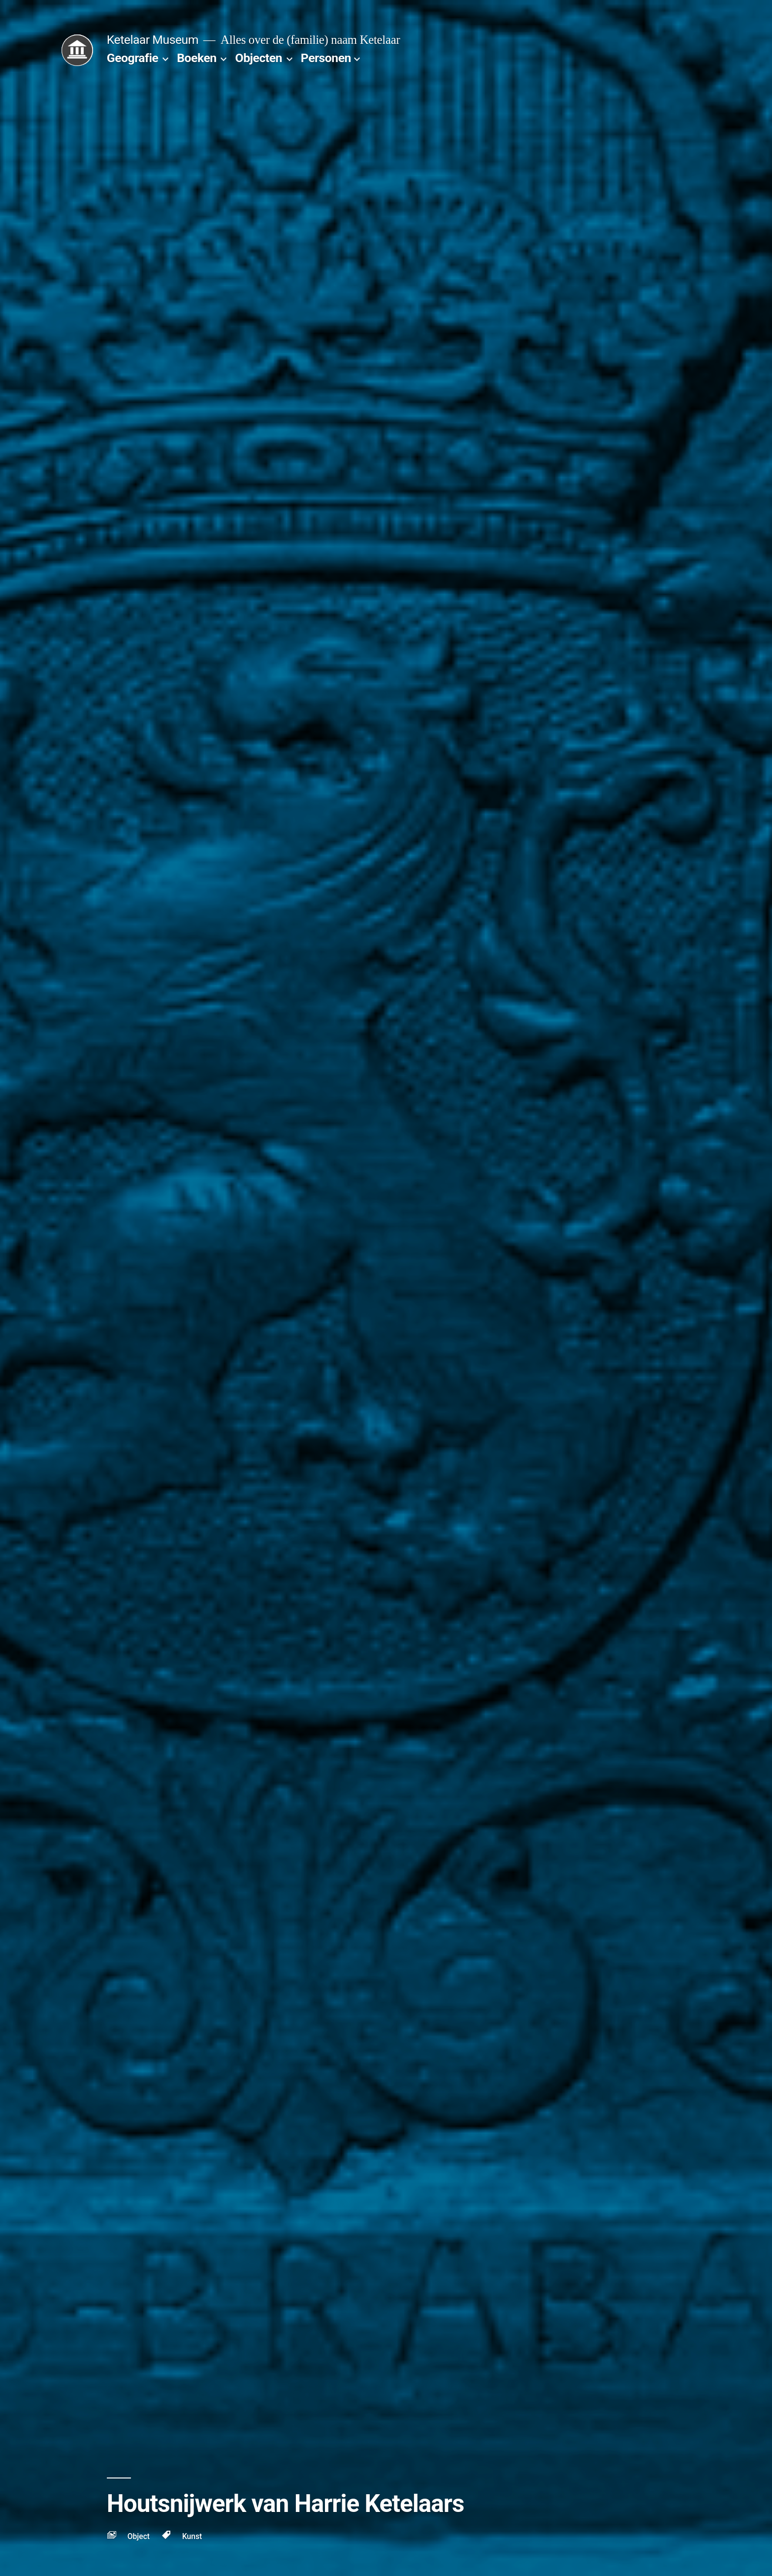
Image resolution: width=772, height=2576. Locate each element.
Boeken (196, 58)
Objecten (258, 58)
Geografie (133, 58)
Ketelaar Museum (152, 40)
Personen (326, 58)
